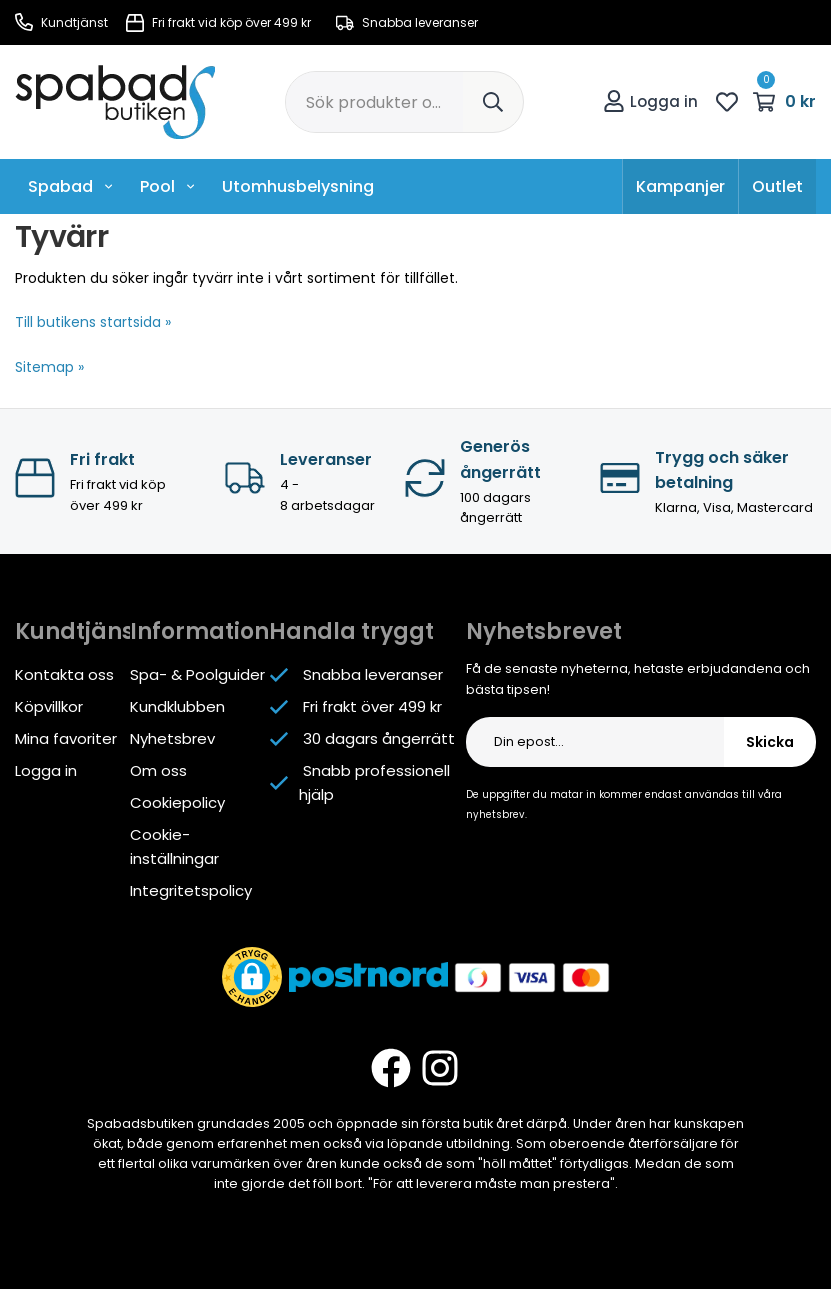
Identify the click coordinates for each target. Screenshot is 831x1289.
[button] (252, 977)
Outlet (777, 186)
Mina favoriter (66, 738)
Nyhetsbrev (172, 738)
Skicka (770, 742)
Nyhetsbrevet (544, 631)
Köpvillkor (49, 706)
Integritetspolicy (191, 890)
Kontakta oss (64, 674)
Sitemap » (49, 367)
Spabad (71, 186)
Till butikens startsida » (93, 322)
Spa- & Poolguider (197, 674)
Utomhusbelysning (298, 186)
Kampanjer (680, 186)
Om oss (158, 770)
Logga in (650, 101)
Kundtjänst (61, 22)
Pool (168, 186)
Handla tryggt (351, 631)
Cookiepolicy (177, 802)
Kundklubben (177, 706)
